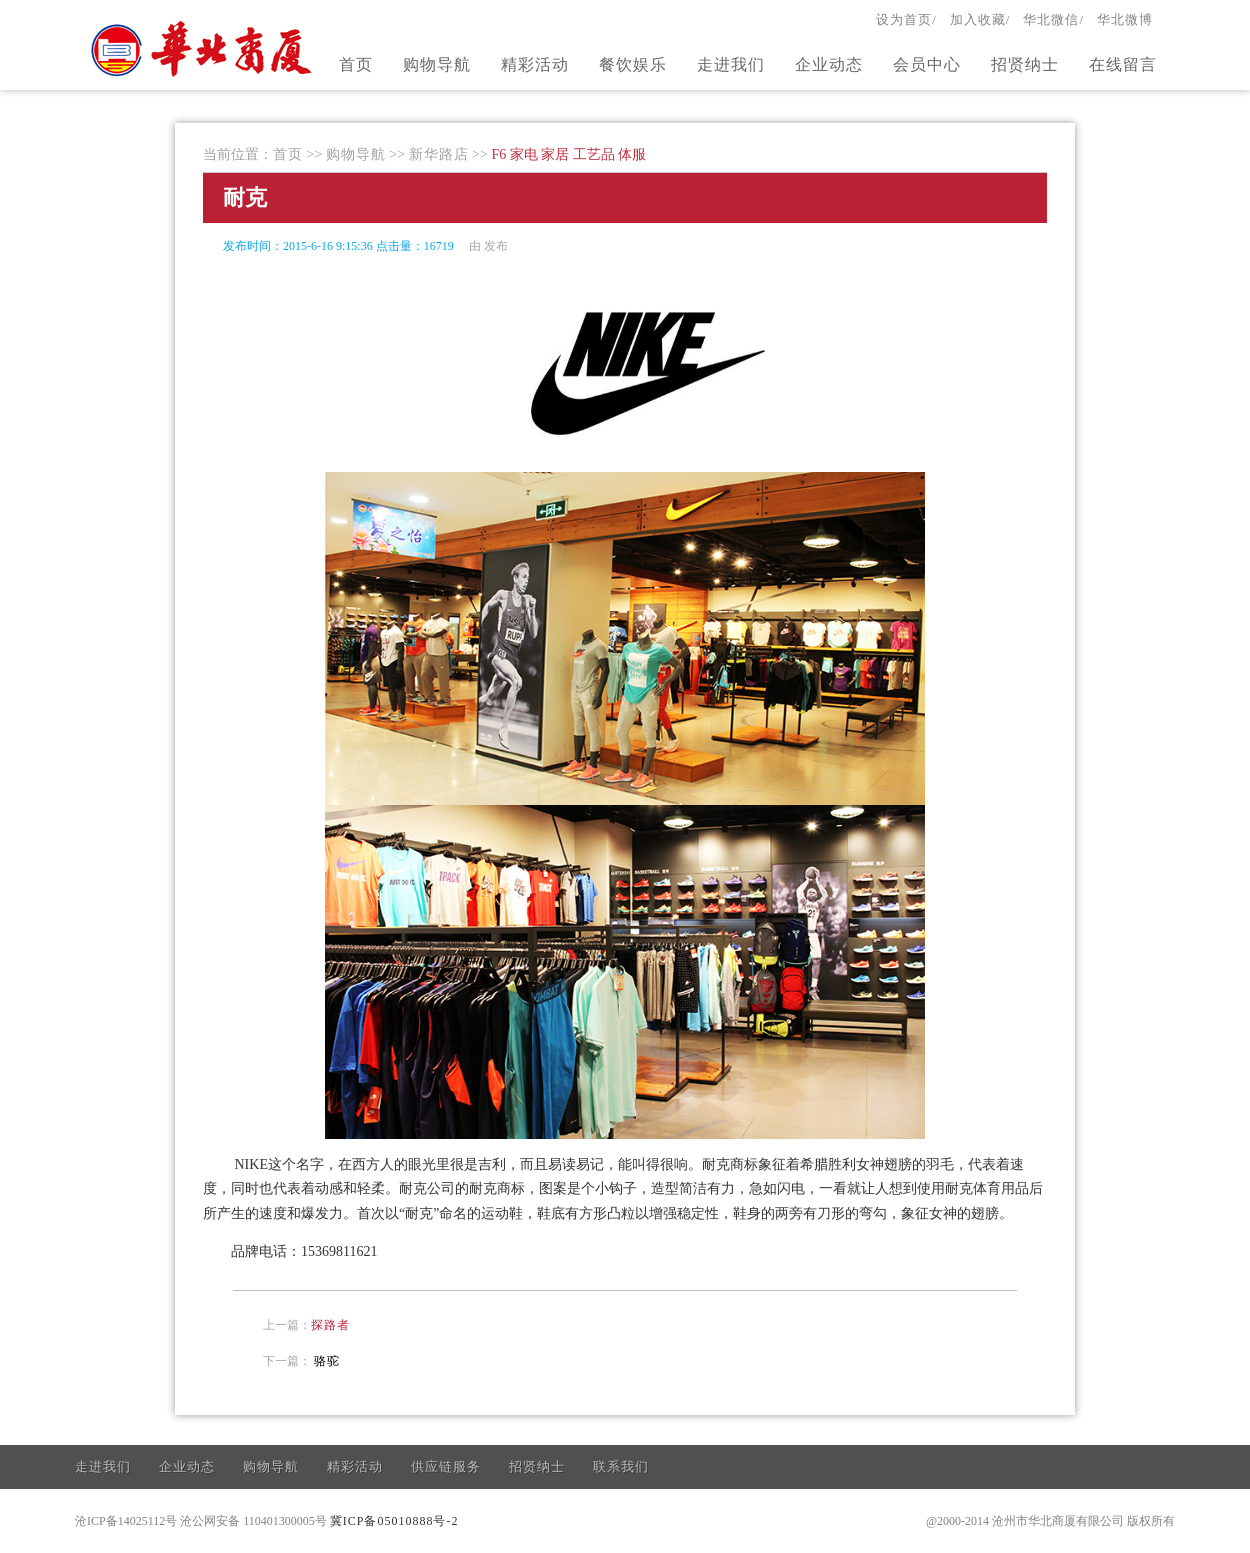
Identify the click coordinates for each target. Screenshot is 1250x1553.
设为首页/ (906, 19)
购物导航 (437, 64)
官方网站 (204, 48)
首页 (356, 64)
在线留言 (1123, 64)
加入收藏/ (980, 19)
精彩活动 (535, 64)
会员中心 (927, 64)
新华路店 (439, 154)
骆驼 (327, 1361)
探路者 (330, 1325)
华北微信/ (1053, 19)
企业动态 (829, 64)
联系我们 (621, 1466)
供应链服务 (446, 1466)
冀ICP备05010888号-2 (394, 1521)
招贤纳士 (1025, 64)
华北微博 (1125, 19)
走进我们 (731, 64)
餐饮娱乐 (633, 64)
